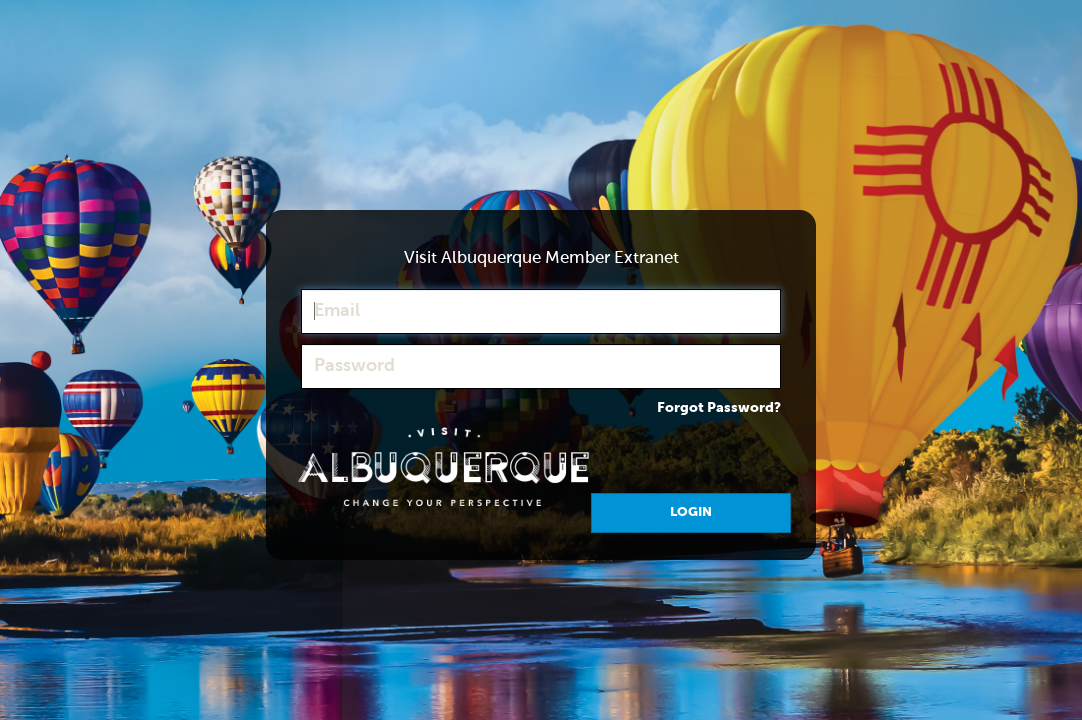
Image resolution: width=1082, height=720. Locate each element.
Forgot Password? (719, 408)
